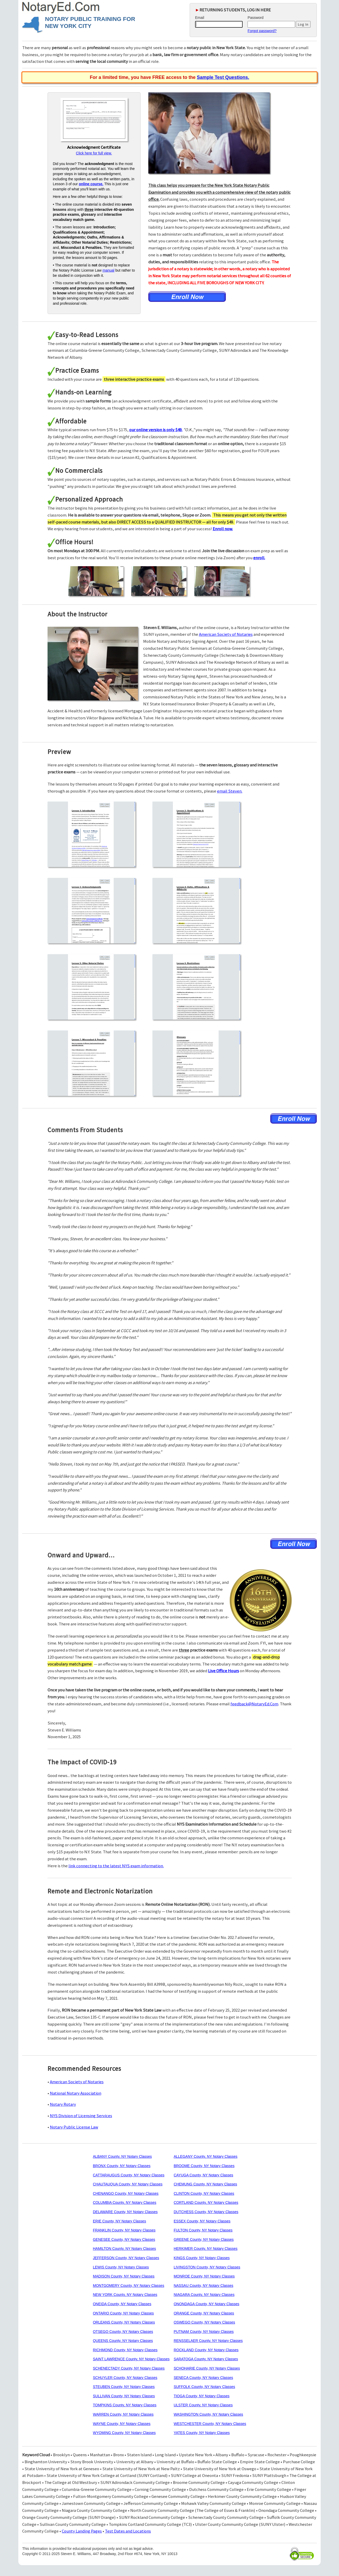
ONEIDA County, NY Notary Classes (122, 2304)
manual (108, 270)
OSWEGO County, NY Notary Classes (204, 2322)
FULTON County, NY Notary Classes (203, 2230)
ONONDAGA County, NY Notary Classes (206, 2304)
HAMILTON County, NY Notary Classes (124, 2248)
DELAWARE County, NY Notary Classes (125, 2212)
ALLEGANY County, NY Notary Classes (205, 2156)
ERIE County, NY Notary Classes (119, 2221)
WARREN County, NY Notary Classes (123, 2414)
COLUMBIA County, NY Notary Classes (124, 2202)
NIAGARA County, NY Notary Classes (204, 2295)
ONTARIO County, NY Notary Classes (123, 2313)
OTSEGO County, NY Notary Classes (123, 2331)
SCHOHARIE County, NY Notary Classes (207, 2368)
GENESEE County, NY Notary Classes (124, 2239)
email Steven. (229, 791)
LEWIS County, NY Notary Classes (121, 2267)
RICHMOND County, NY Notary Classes (125, 2350)
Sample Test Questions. (223, 77)
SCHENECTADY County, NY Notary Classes (129, 2368)
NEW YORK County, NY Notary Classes (125, 2295)
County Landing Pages (82, 2531)
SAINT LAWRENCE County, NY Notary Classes (131, 2359)
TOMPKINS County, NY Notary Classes (124, 2405)
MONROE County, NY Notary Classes (204, 2276)
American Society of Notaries (226, 634)
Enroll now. (223, 529)
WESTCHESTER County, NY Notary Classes (210, 2424)
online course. (91, 184)
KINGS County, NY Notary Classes (202, 2258)
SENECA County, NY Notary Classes (203, 2378)
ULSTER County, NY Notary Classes (203, 2405)
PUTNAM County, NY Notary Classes (204, 2331)
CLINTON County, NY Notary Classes (204, 2193)
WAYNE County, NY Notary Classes (121, 2424)
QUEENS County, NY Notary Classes (123, 2341)
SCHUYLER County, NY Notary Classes (125, 2378)
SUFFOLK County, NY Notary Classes (204, 2387)
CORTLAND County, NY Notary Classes (206, 2202)
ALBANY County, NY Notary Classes (122, 2156)
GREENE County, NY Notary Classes (204, 2239)
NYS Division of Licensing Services (81, 2115)
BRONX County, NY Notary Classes (121, 2166)
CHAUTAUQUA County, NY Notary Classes (127, 2184)
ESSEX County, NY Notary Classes (202, 2221)
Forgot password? (262, 31)
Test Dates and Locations (128, 2531)
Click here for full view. (94, 153)
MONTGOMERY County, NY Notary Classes (128, 2285)
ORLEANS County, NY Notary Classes (124, 2322)
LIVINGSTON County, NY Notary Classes (207, 2267)
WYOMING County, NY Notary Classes (124, 2433)
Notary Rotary (63, 2104)
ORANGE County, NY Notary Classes (204, 2313)
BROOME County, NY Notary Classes (204, 2166)
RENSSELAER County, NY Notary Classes (208, 2341)
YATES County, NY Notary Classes (202, 2433)
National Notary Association (75, 2093)
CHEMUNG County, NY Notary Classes (205, 2184)
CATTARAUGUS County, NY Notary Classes (128, 2175)
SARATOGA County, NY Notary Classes (206, 2359)
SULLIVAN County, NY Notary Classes (124, 2396)
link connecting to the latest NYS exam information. (116, 1866)
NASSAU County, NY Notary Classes (203, 2285)
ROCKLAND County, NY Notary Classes (206, 2350)
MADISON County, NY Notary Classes (123, 2276)
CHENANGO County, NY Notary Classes (125, 2193)
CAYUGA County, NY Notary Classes (203, 2175)
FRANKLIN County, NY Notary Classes (124, 2230)
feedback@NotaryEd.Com (254, 1704)
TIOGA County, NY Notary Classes (201, 2396)
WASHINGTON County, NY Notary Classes (208, 2414)
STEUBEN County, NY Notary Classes (124, 2387)
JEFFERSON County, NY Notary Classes (126, 2258)
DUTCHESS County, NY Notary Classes (206, 2212)
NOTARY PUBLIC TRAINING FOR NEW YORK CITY (90, 22)
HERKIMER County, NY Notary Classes (205, 2248)
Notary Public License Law (74, 2127)
